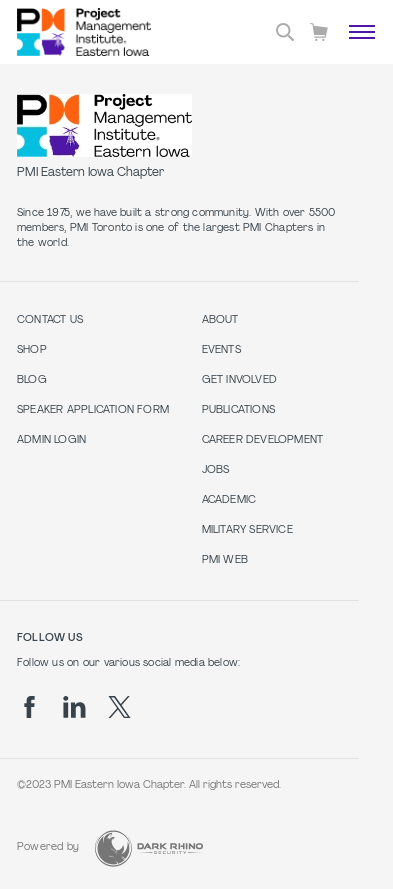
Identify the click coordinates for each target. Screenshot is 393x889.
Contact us (50, 320)
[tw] (119, 707)
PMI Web (225, 560)
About (220, 320)
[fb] (29, 707)
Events (221, 350)
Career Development (263, 440)
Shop (32, 350)
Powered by (48, 847)
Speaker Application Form (93, 410)
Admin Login (51, 440)
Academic (229, 500)
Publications (239, 410)
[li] (74, 707)
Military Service (247, 530)
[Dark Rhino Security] (149, 848)
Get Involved (240, 380)
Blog (32, 380)
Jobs (216, 470)
